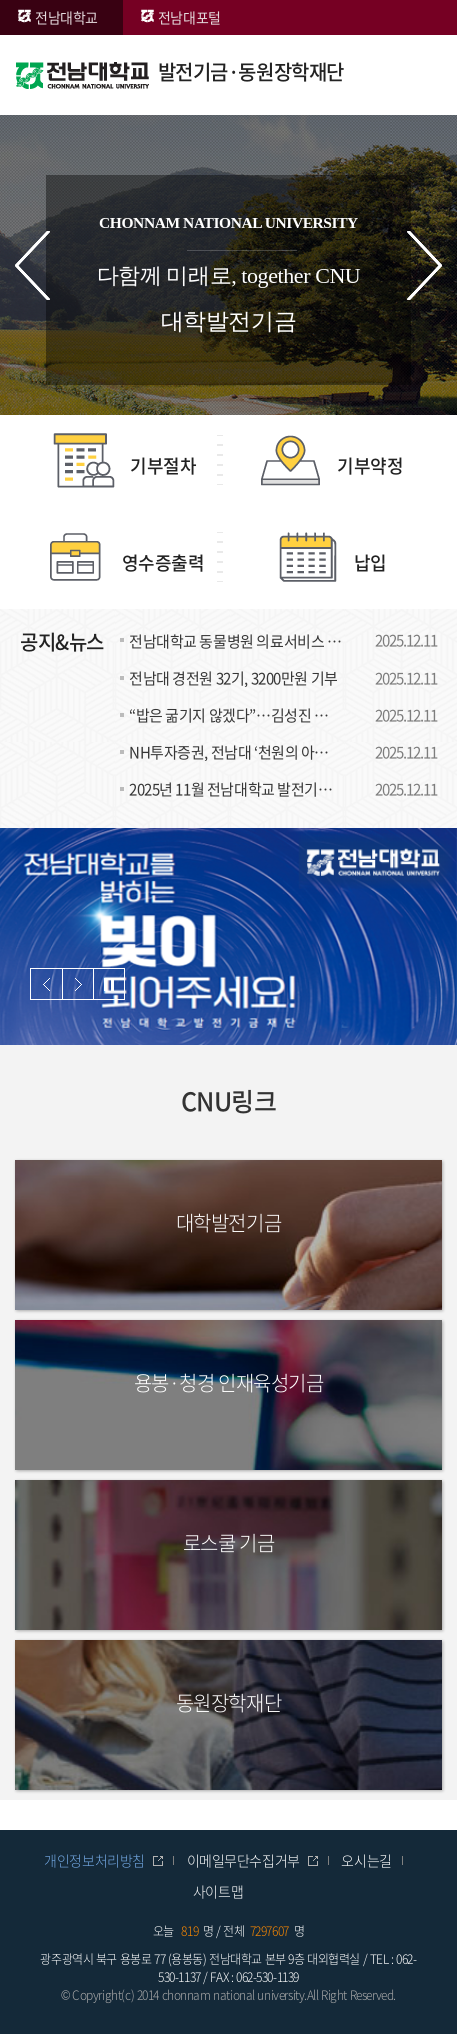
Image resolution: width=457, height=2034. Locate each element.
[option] (228, 936)
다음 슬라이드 (424, 265)
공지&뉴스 (62, 641)
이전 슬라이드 (32, 265)
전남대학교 (66, 17)
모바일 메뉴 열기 (412, 75)
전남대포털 (189, 17)
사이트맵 (218, 1891)
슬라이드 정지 (108, 984)
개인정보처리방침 (94, 1860)
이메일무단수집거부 (243, 1860)
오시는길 (366, 1860)
